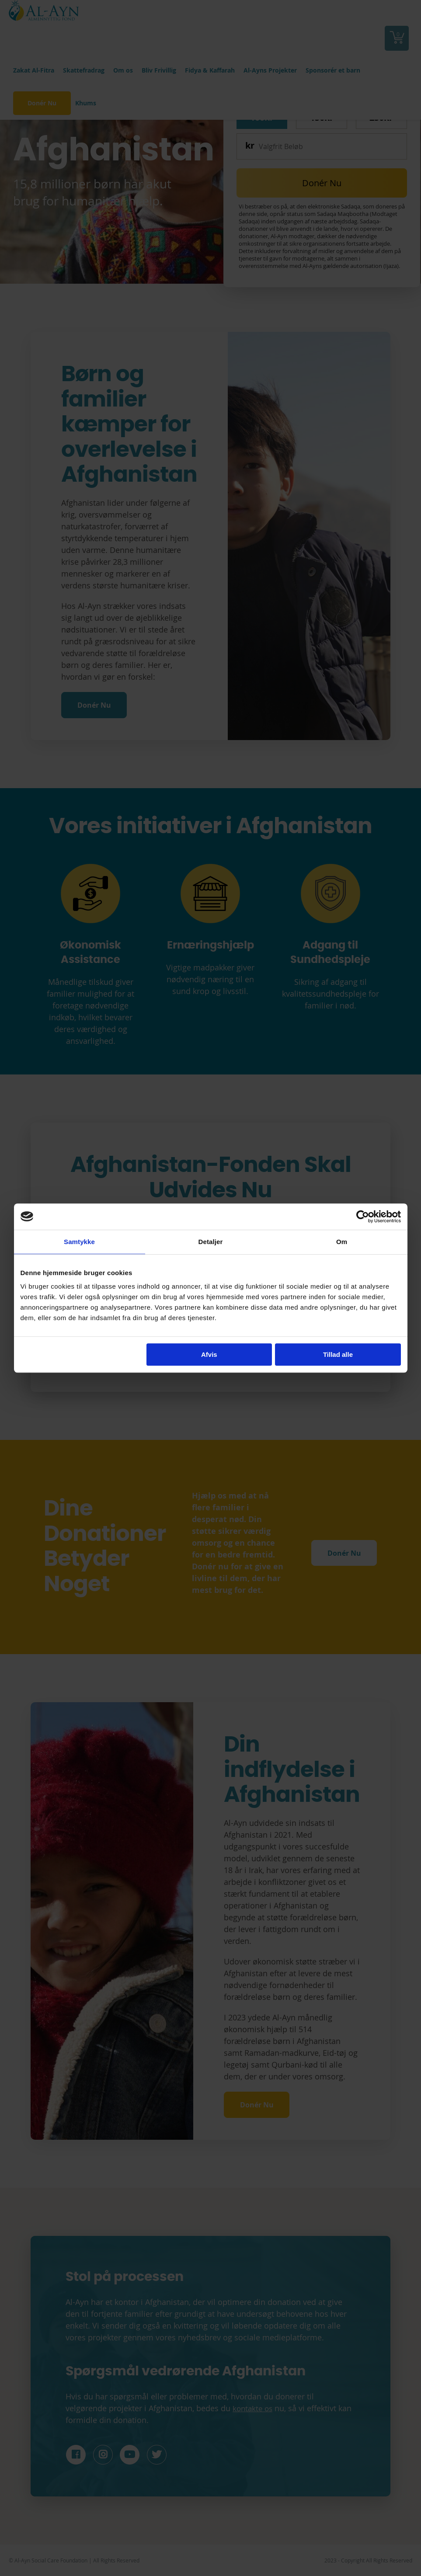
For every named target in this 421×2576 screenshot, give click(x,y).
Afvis (209, 1354)
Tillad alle (338, 1354)
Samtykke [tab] (79, 1241)
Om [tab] (341, 1241)
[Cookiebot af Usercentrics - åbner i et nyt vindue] (362, 1216)
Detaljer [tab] (210, 1241)
